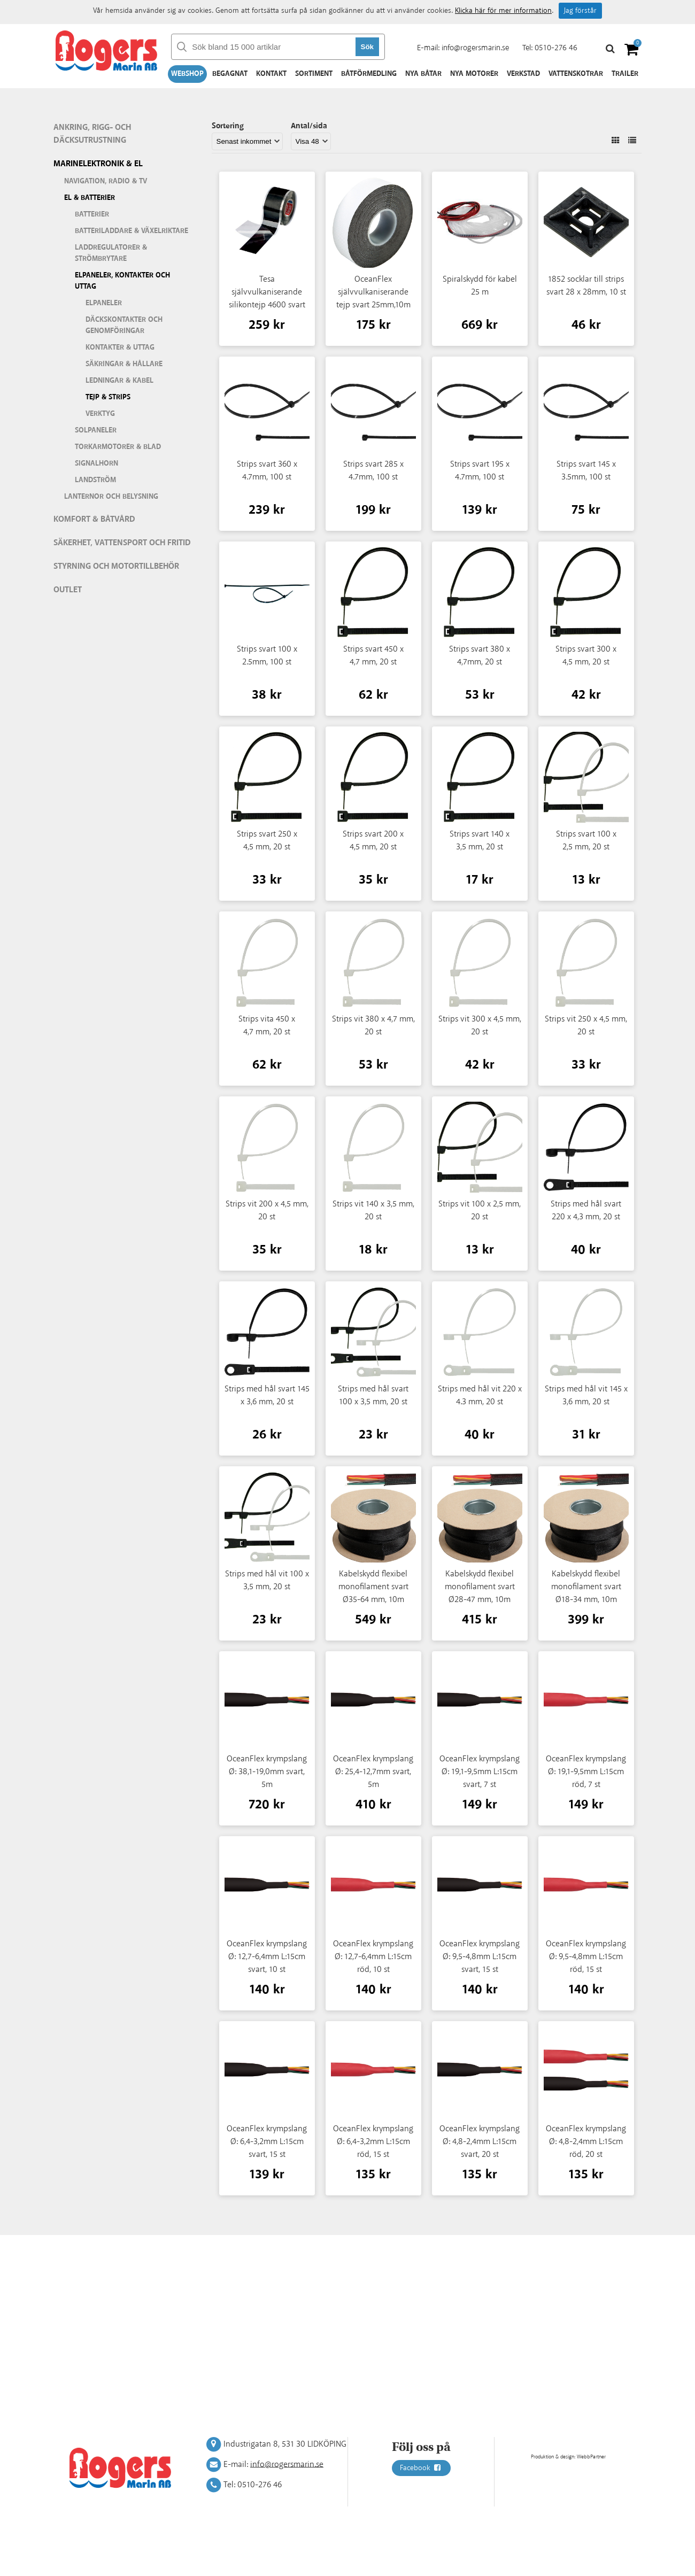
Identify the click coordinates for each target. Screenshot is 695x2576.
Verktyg (100, 413)
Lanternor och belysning (111, 496)
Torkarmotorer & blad (118, 447)
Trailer (625, 73)
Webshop (187, 73)
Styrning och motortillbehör (116, 566)
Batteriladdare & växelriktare (131, 231)
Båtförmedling (369, 73)
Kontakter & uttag (120, 347)
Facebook (421, 2468)
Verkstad (523, 73)
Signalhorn (96, 463)
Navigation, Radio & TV (105, 181)
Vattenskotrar (576, 73)
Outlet (67, 590)
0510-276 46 (556, 47)
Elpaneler (104, 303)
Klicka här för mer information (503, 10)
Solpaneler (96, 430)
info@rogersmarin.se (475, 47)
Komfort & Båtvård (94, 519)
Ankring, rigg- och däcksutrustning (92, 133)
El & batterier (89, 197)
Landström (95, 480)
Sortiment (314, 73)
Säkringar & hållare (124, 364)
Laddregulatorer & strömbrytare (111, 253)
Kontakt (271, 73)
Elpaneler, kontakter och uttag (122, 281)
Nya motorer (474, 73)
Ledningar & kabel (119, 380)
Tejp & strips (108, 397)
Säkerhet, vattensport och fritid (122, 543)
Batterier (92, 214)
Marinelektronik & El (98, 164)
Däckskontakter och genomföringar (124, 325)
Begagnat (230, 73)
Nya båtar (423, 73)
